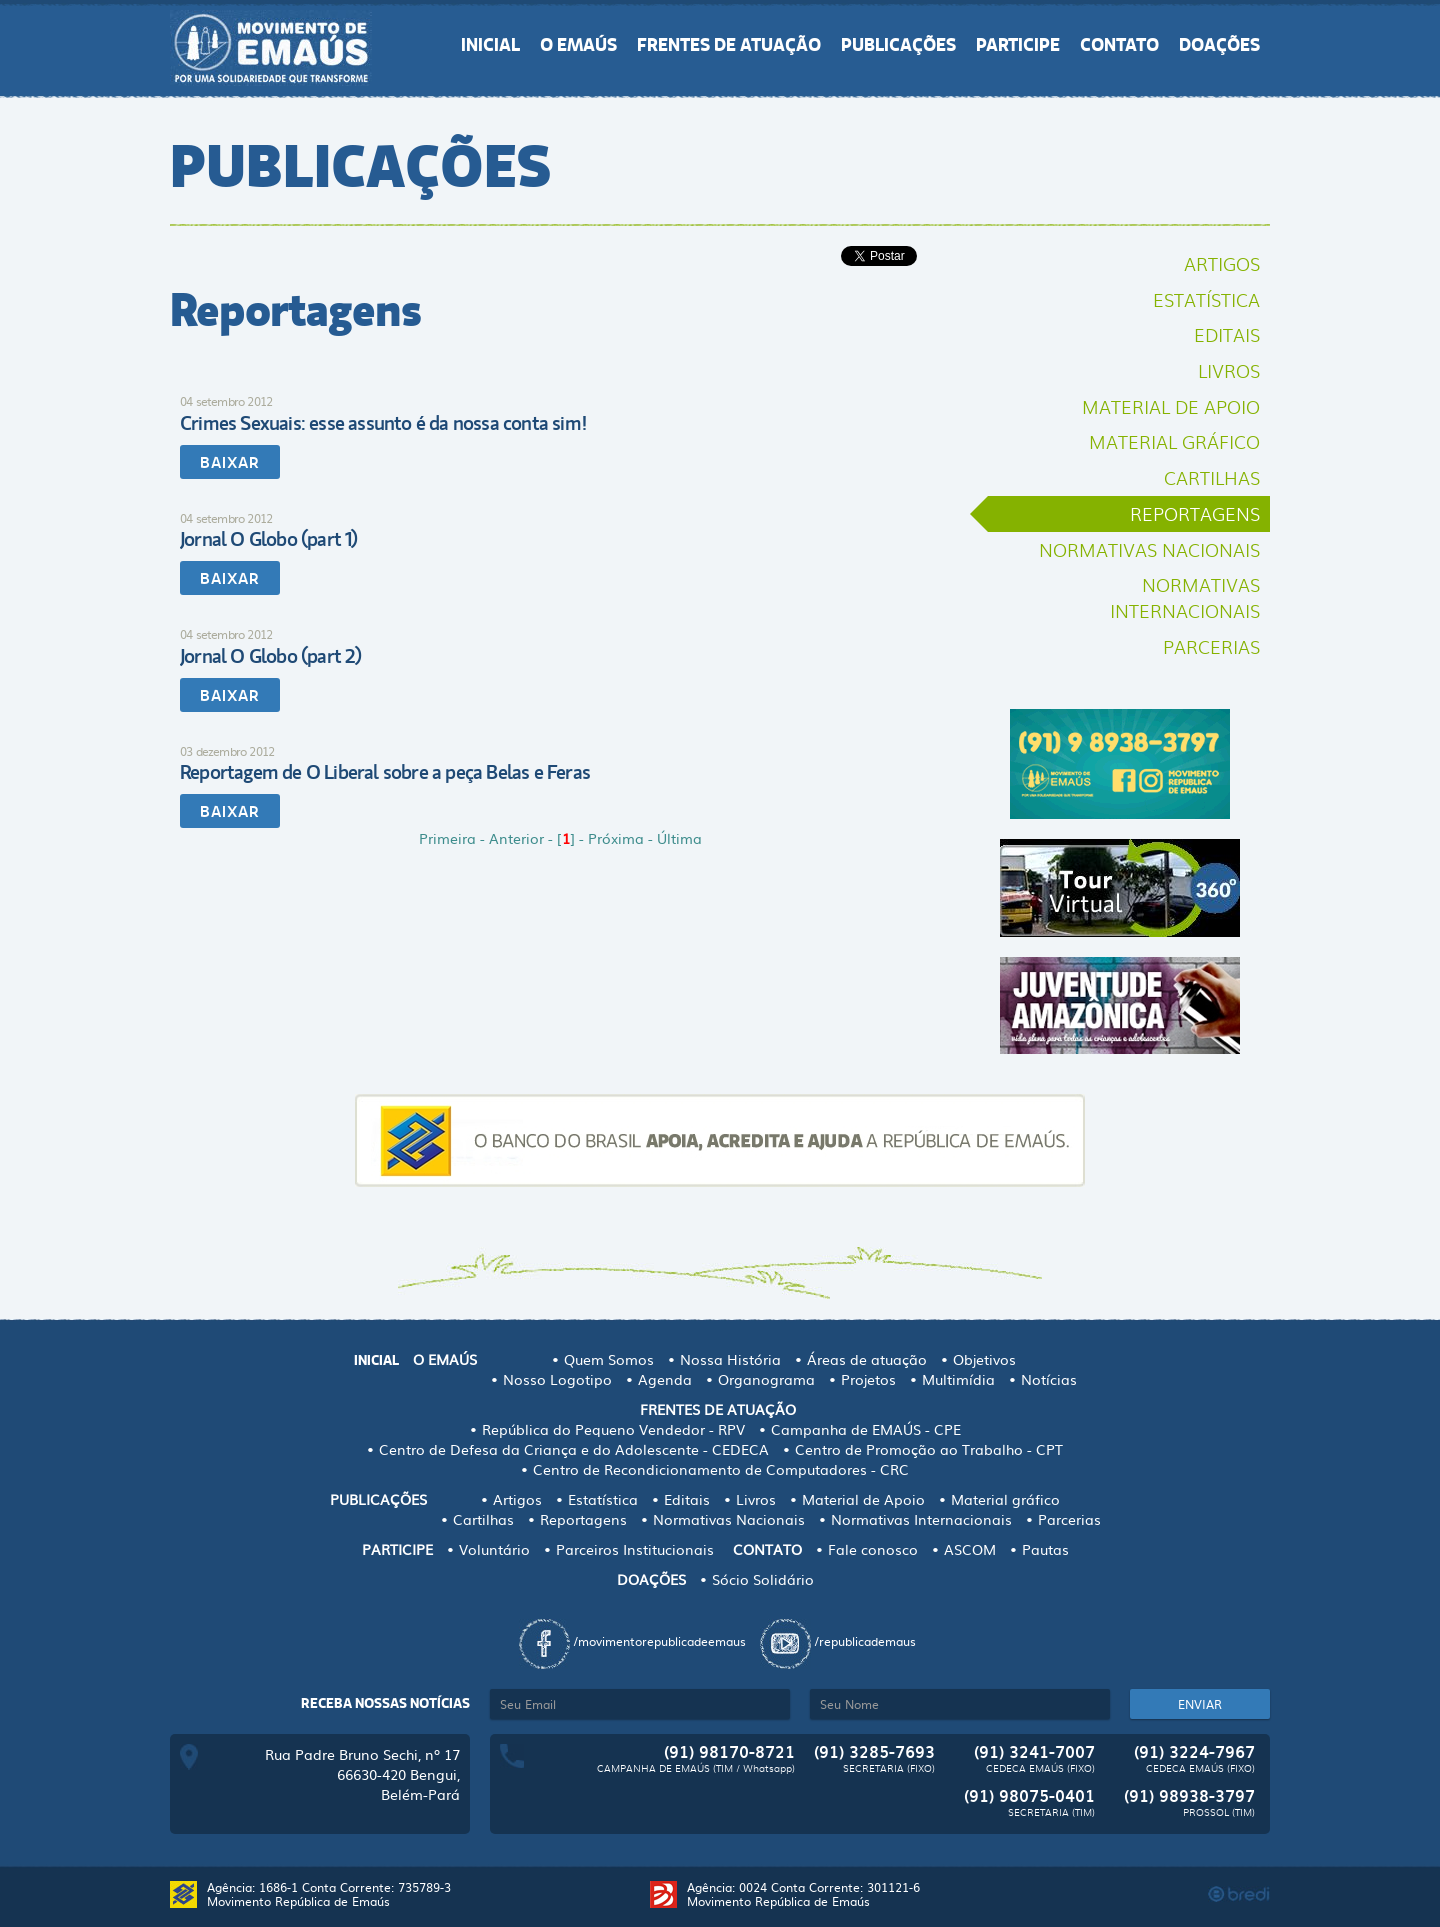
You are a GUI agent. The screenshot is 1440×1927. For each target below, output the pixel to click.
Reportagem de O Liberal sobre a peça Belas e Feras (385, 772)
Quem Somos (609, 1359)
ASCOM (970, 1549)
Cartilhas (1212, 477)
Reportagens (1195, 513)
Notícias (1049, 1379)
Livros (1229, 370)
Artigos (1222, 263)
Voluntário (494, 1549)
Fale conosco (873, 1549)
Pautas (1045, 1549)
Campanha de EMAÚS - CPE (866, 1429)
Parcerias (1211, 646)
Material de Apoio (1171, 406)
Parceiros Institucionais (635, 1549)
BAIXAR (230, 463)
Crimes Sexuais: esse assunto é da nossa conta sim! (383, 423)
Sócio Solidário (763, 1579)
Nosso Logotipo (557, 1379)
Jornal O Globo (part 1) (269, 539)
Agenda (665, 1379)
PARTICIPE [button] (1018, 45)
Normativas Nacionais (1149, 549)
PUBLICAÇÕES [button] (898, 45)
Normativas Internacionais (1185, 597)
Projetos (868, 1379)
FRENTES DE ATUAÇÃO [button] (729, 45)
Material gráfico (1174, 441)
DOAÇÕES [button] (1219, 45)
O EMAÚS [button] (578, 45)
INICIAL (490, 45)
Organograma (766, 1379)
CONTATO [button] (1119, 45)
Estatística (1206, 299)
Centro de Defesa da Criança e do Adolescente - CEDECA (574, 1449)
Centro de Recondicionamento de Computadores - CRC (721, 1469)
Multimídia (958, 1379)
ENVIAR (1200, 1704)
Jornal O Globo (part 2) (271, 656)
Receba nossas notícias (385, 1703)
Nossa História (730, 1359)
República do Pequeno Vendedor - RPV (613, 1429)
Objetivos (984, 1359)
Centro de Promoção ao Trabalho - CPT (929, 1449)
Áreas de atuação (867, 1359)
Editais (1227, 334)
